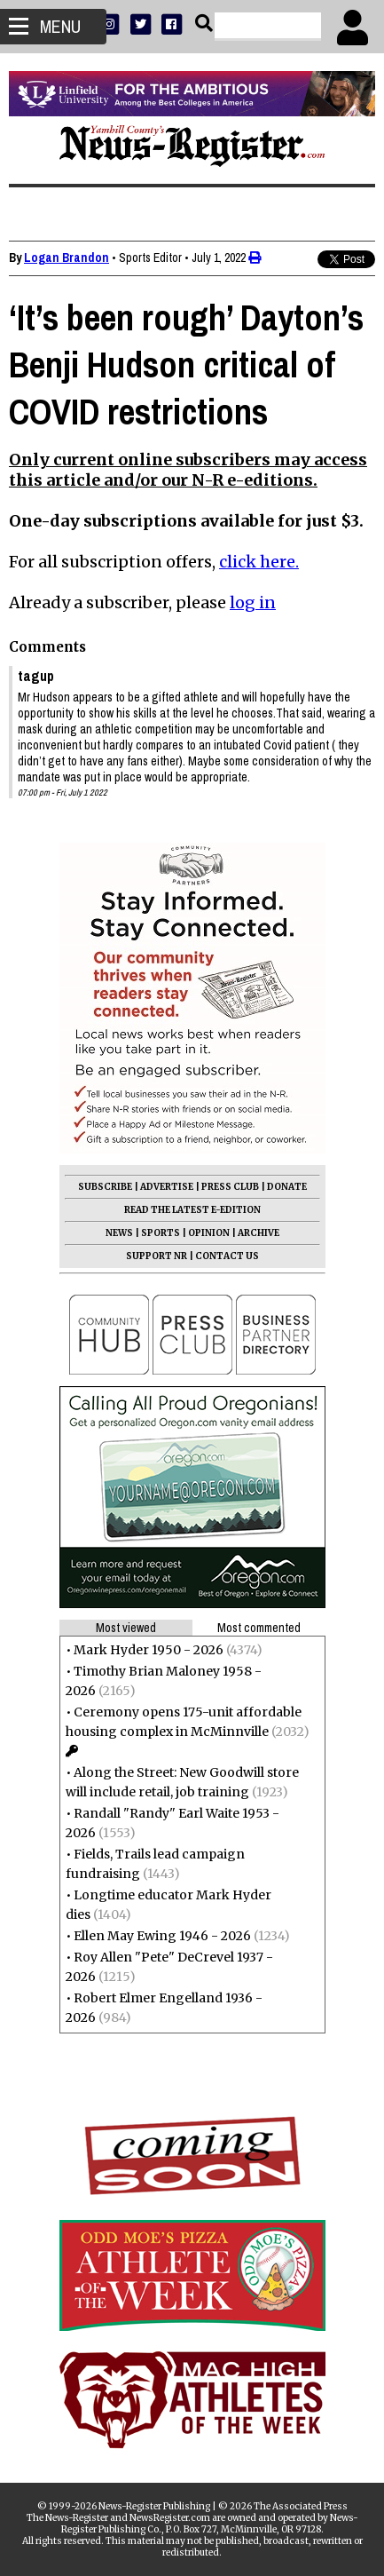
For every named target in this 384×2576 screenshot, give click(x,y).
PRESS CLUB (230, 1187)
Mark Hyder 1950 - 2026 (148, 1650)
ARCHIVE (258, 1233)
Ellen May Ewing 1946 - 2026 (162, 1936)
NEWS (119, 1233)
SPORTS (160, 1233)
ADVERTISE (166, 1187)
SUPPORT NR (156, 1256)
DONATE (287, 1187)
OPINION (209, 1233)
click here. (259, 561)
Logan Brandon (66, 258)
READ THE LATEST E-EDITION (192, 1210)
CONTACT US (227, 1256)
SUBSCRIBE (105, 1187)
